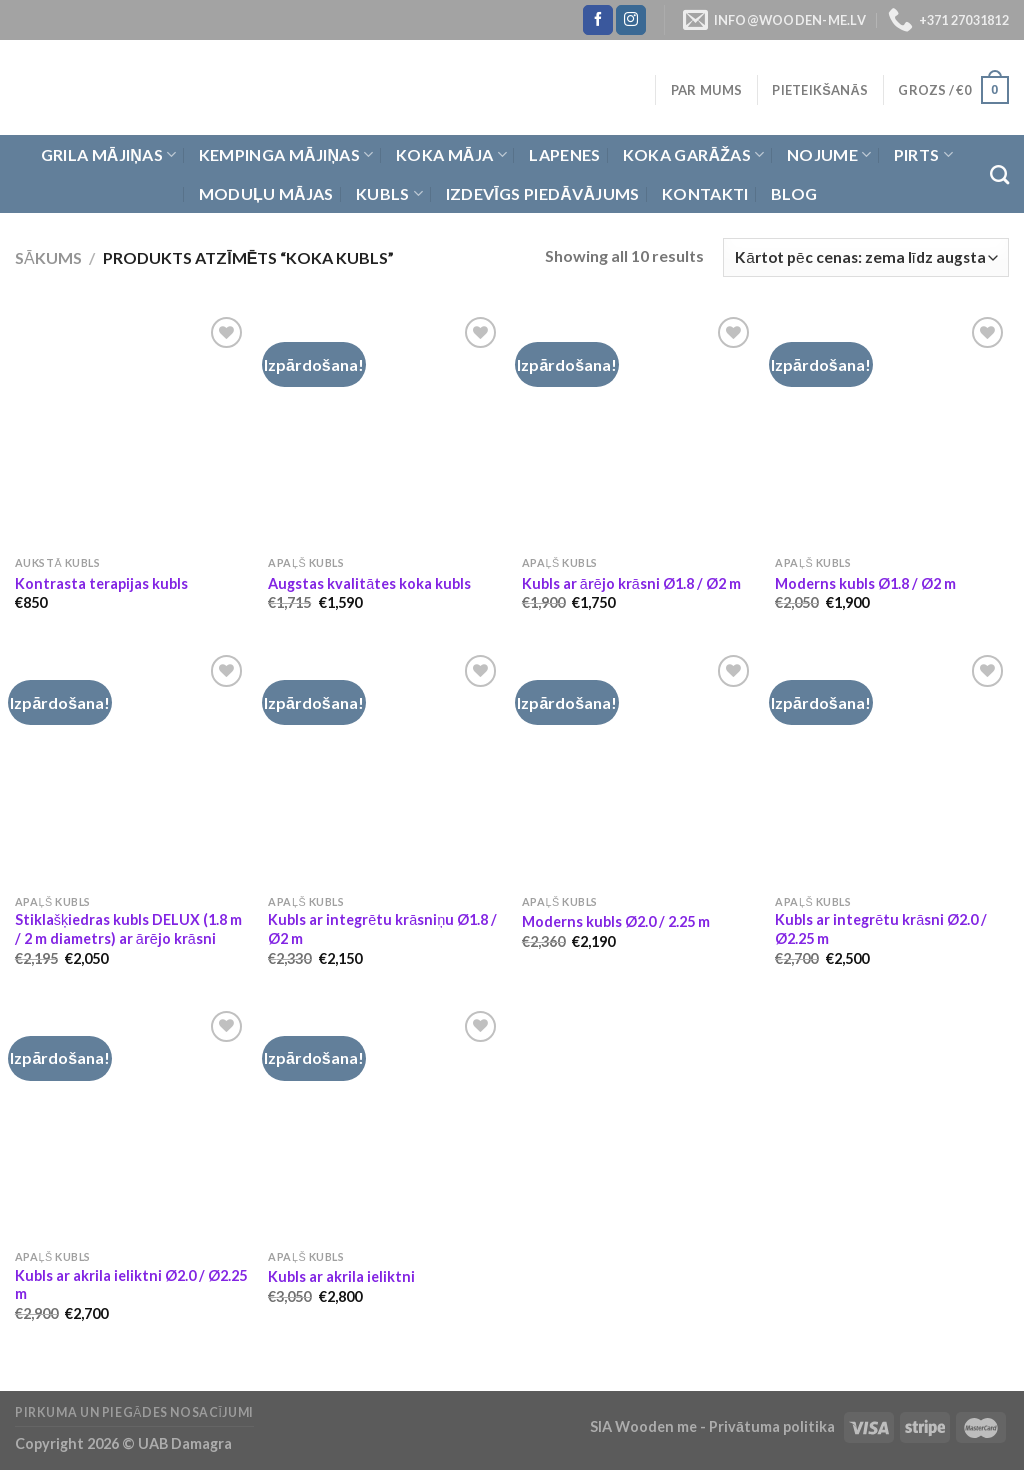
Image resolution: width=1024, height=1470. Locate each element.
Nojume (829, 155)
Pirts (923, 155)
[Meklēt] (999, 174)
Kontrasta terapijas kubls (101, 583)
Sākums (48, 257)
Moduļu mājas (266, 193)
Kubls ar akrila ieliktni (341, 1276)
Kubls (389, 194)
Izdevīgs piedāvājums (543, 193)
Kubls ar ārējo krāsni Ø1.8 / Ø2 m (631, 583)
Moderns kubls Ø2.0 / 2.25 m (616, 921)
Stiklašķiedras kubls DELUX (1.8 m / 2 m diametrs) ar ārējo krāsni (128, 929)
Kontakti (705, 193)
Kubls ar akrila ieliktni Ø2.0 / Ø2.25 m (131, 1285)
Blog (794, 193)
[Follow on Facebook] (598, 20)
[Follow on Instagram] (631, 20)
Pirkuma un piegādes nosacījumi (134, 1412)
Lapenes (564, 154)
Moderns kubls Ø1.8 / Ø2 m (865, 583)
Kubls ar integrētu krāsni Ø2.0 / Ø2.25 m (881, 929)
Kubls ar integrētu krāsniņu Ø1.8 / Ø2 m (382, 929)
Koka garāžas (694, 155)
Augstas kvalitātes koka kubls (369, 583)
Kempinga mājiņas (286, 155)
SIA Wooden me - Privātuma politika (714, 1426)
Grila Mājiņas (109, 155)
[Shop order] (866, 257)
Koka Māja (451, 155)
